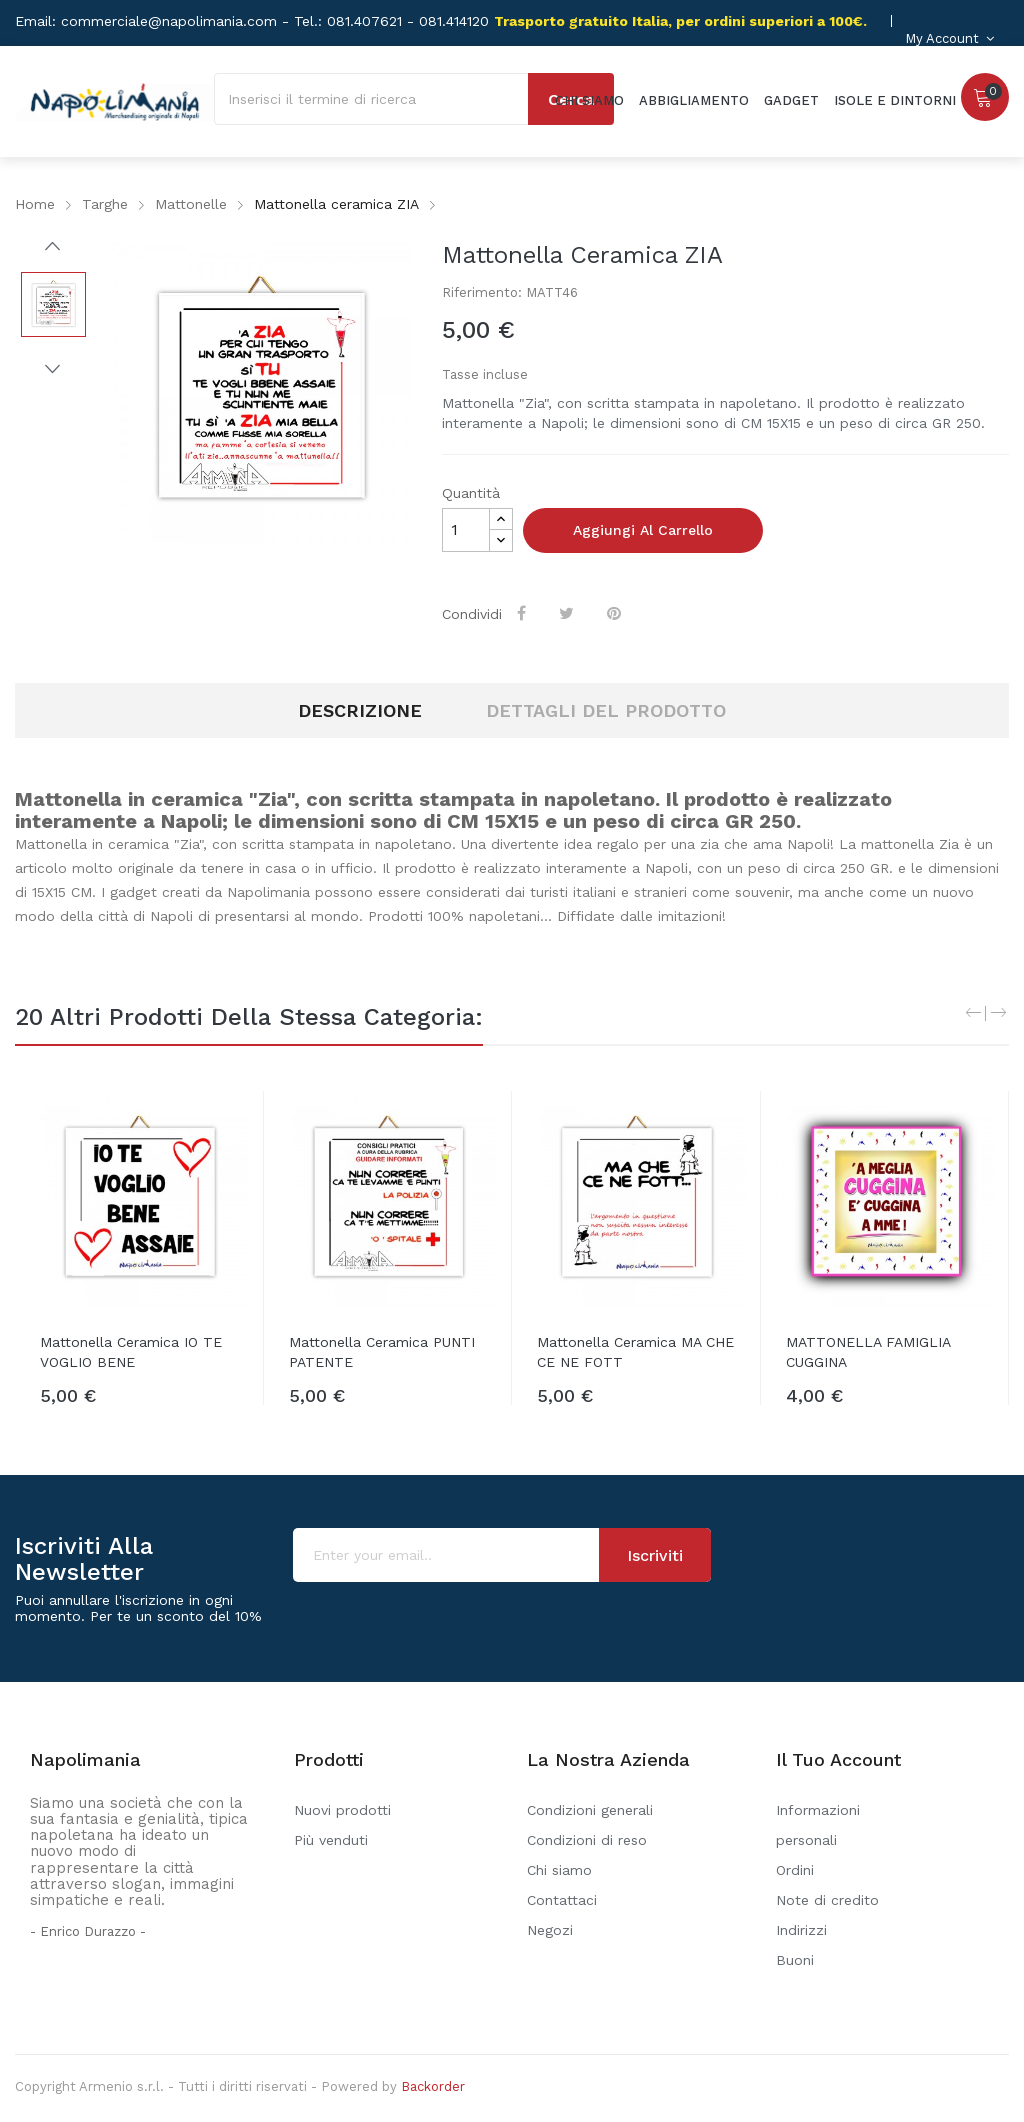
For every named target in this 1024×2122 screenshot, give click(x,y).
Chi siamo (559, 1870)
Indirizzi (801, 1930)
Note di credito (827, 1900)
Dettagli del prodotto (606, 710)
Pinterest (617, 613)
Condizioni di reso (587, 1840)
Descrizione (360, 710)
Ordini (795, 1870)
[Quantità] (466, 530)
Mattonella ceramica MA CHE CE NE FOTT (635, 1352)
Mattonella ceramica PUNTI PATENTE (382, 1352)
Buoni (795, 1960)
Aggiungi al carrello (643, 530)
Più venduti (331, 1840)
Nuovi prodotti (342, 1810)
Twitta (569, 613)
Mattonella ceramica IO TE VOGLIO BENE (131, 1352)
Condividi (524, 613)
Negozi (550, 1930)
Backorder (433, 2086)
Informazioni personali (818, 1825)
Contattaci (562, 1900)
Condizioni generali (590, 1810)
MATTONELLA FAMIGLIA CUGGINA (868, 1352)
